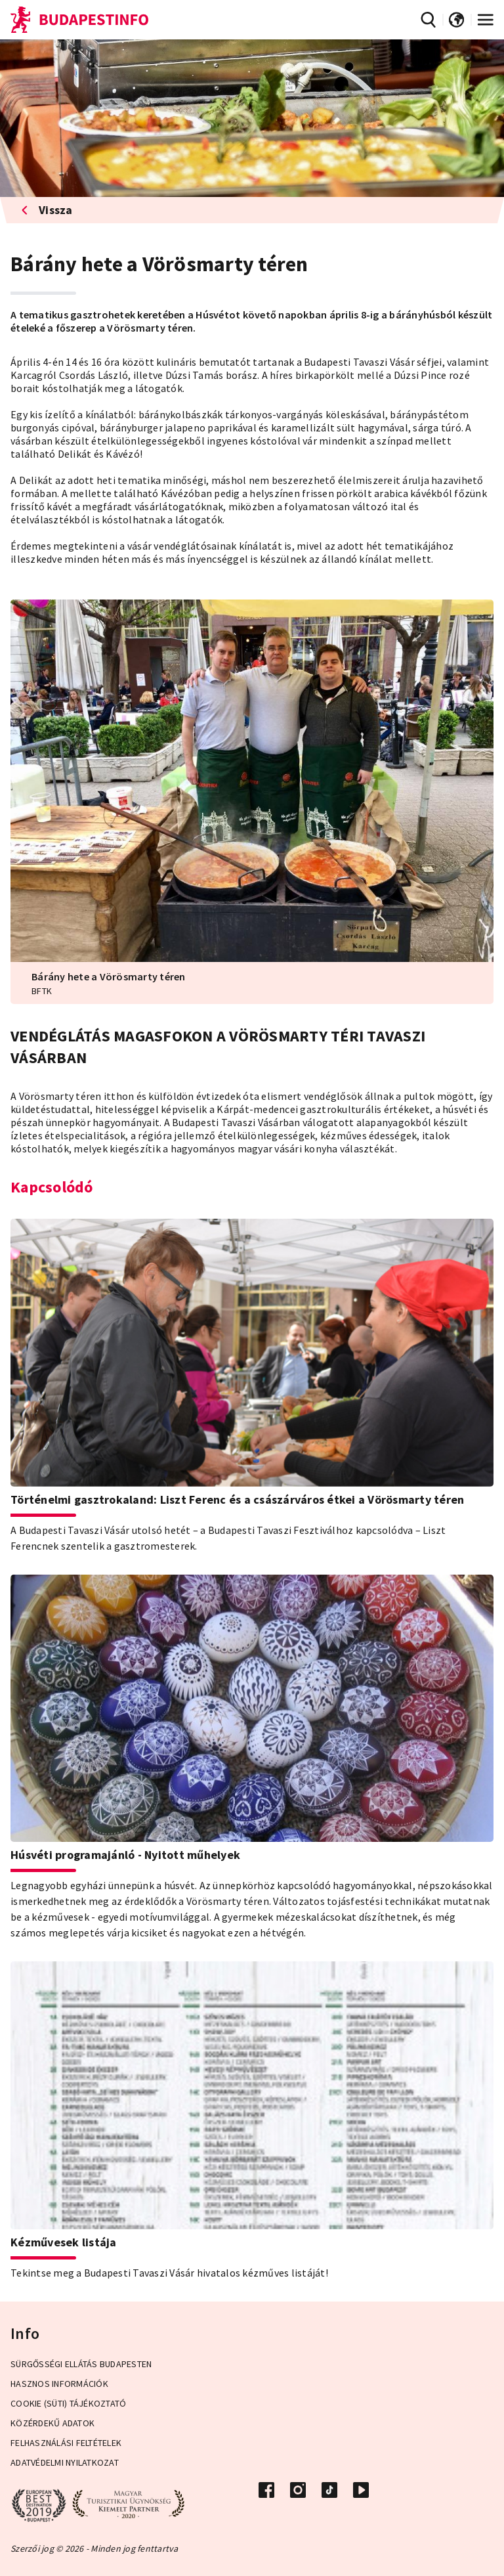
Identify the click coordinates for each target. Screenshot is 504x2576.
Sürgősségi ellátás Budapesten (81, 2364)
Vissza (47, 209)
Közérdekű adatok (52, 2423)
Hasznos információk (59, 2384)
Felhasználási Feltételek (65, 2443)
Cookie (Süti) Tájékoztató (68, 2403)
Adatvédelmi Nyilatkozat (64, 2462)
